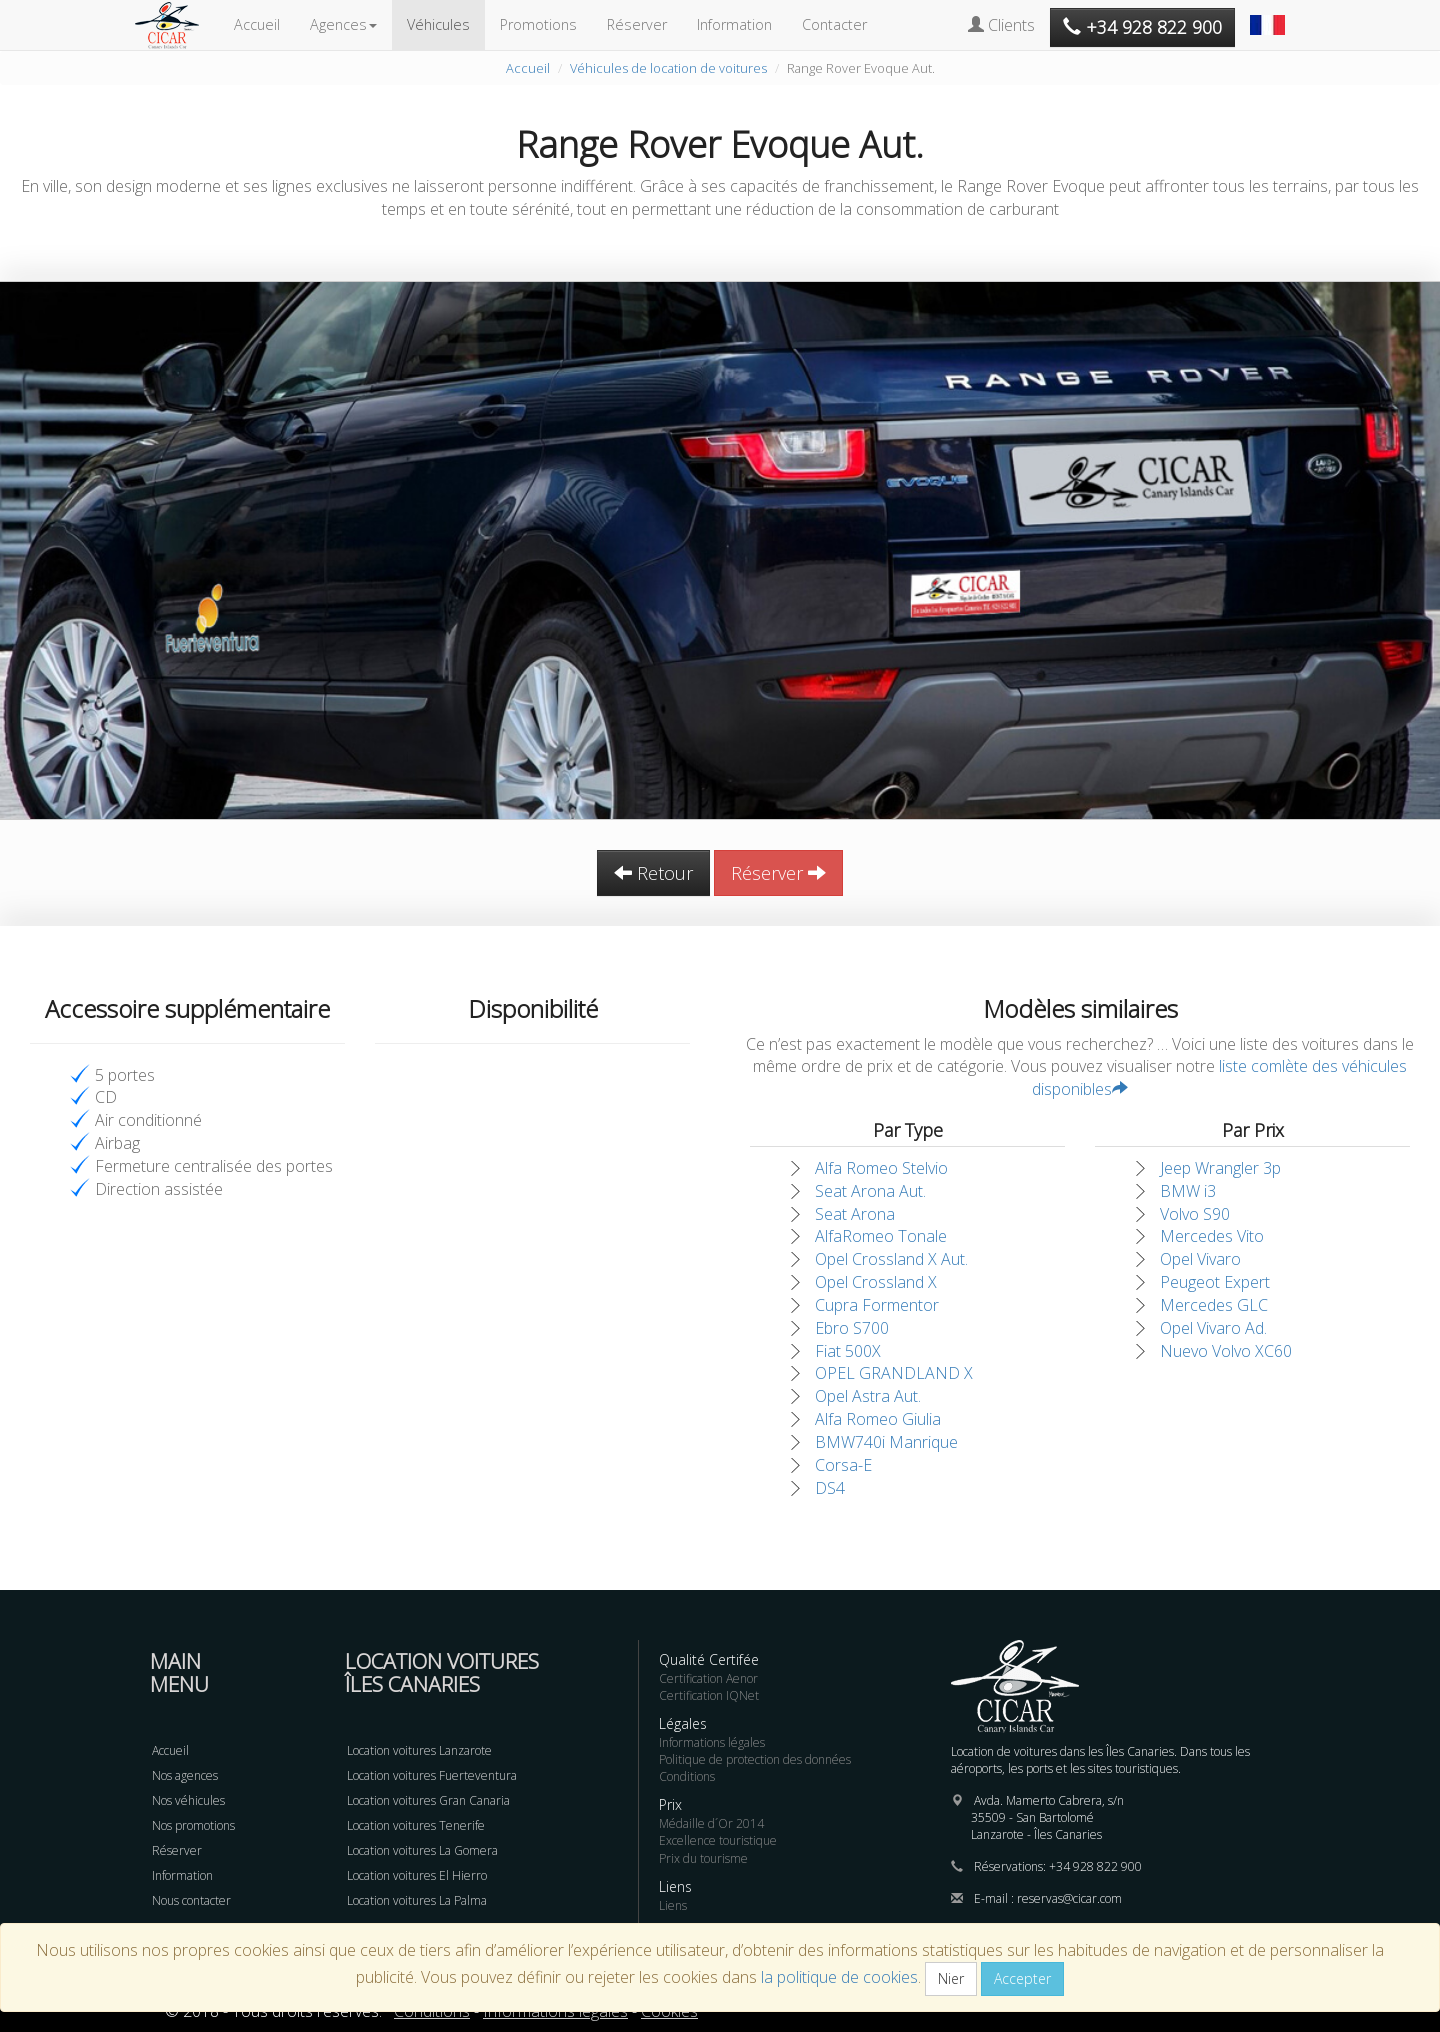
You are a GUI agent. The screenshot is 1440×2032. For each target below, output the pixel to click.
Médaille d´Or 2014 (711, 1823)
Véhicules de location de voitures (668, 68)
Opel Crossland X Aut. (891, 1259)
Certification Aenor (708, 1678)
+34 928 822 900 (1095, 1866)
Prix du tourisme (703, 1858)
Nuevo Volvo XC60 (1226, 1351)
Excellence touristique (718, 1840)
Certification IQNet (709, 1695)
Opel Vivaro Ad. (1213, 1328)
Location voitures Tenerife (416, 1825)
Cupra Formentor (877, 1305)
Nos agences (185, 1775)
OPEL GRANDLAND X (894, 1373)
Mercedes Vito (1212, 1236)
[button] (1270, 15)
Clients (1001, 25)
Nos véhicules (188, 1800)
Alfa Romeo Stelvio (881, 1168)
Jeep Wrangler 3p (1220, 1168)
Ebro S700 (852, 1328)
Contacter (834, 24)
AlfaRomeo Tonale (881, 1236)
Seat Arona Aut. (870, 1191)
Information (734, 24)
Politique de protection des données (755, 1759)
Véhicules (438, 24)
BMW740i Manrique (886, 1442)
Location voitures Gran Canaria (428, 1800)
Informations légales (712, 1742)
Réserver (637, 24)
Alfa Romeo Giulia (878, 1419)
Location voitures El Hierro (417, 1875)
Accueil (257, 24)
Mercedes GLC (1214, 1305)
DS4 (830, 1488)
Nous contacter (191, 1900)
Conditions (687, 1776)
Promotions (538, 24)
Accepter (1022, 1978)
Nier (951, 1978)
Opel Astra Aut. (868, 1396)
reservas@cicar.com (1069, 1898)
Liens (673, 1905)
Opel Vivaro (1200, 1259)
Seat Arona (855, 1214)
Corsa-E (843, 1465)
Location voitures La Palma (417, 1900)
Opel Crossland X (876, 1282)
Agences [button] (343, 24)
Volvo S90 (1195, 1214)
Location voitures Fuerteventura (432, 1775)
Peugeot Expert (1215, 1282)
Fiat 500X (848, 1351)
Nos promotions (193, 1825)
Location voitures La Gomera (422, 1850)
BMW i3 (1188, 1191)
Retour (653, 873)
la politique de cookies (839, 1977)
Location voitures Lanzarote (419, 1750)
